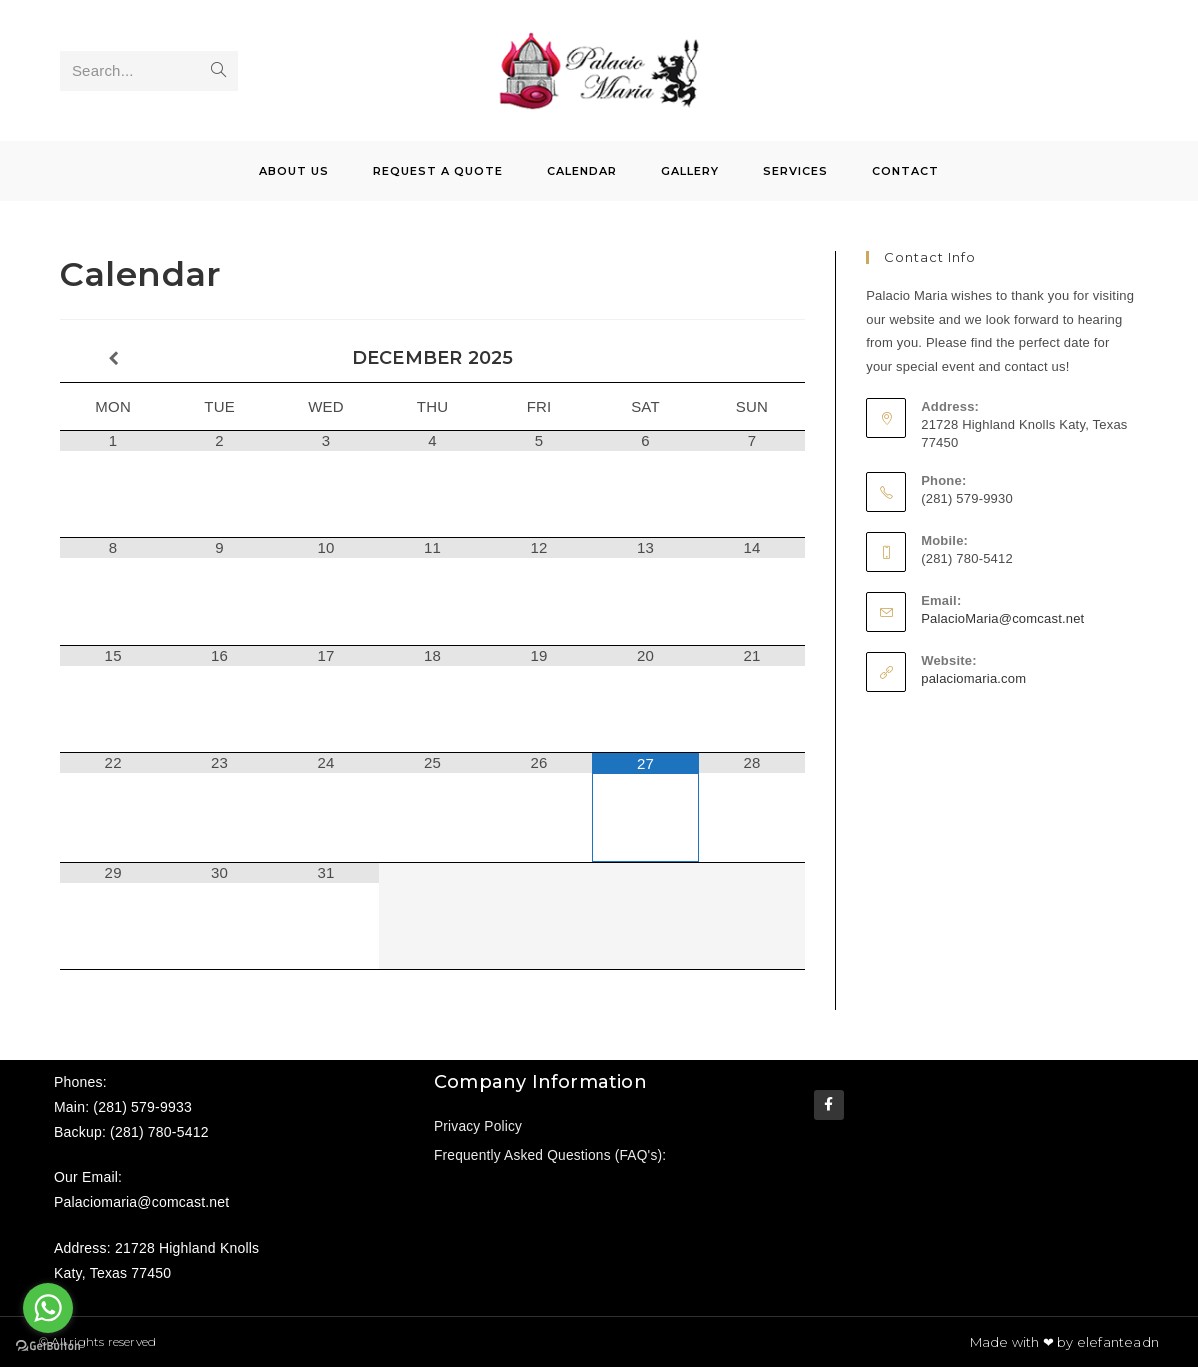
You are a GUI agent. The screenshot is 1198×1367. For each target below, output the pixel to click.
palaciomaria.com (973, 678)
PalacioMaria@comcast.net (1002, 618)
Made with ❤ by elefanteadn (1064, 1342)
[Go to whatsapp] (48, 1308)
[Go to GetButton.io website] (48, 1346)
